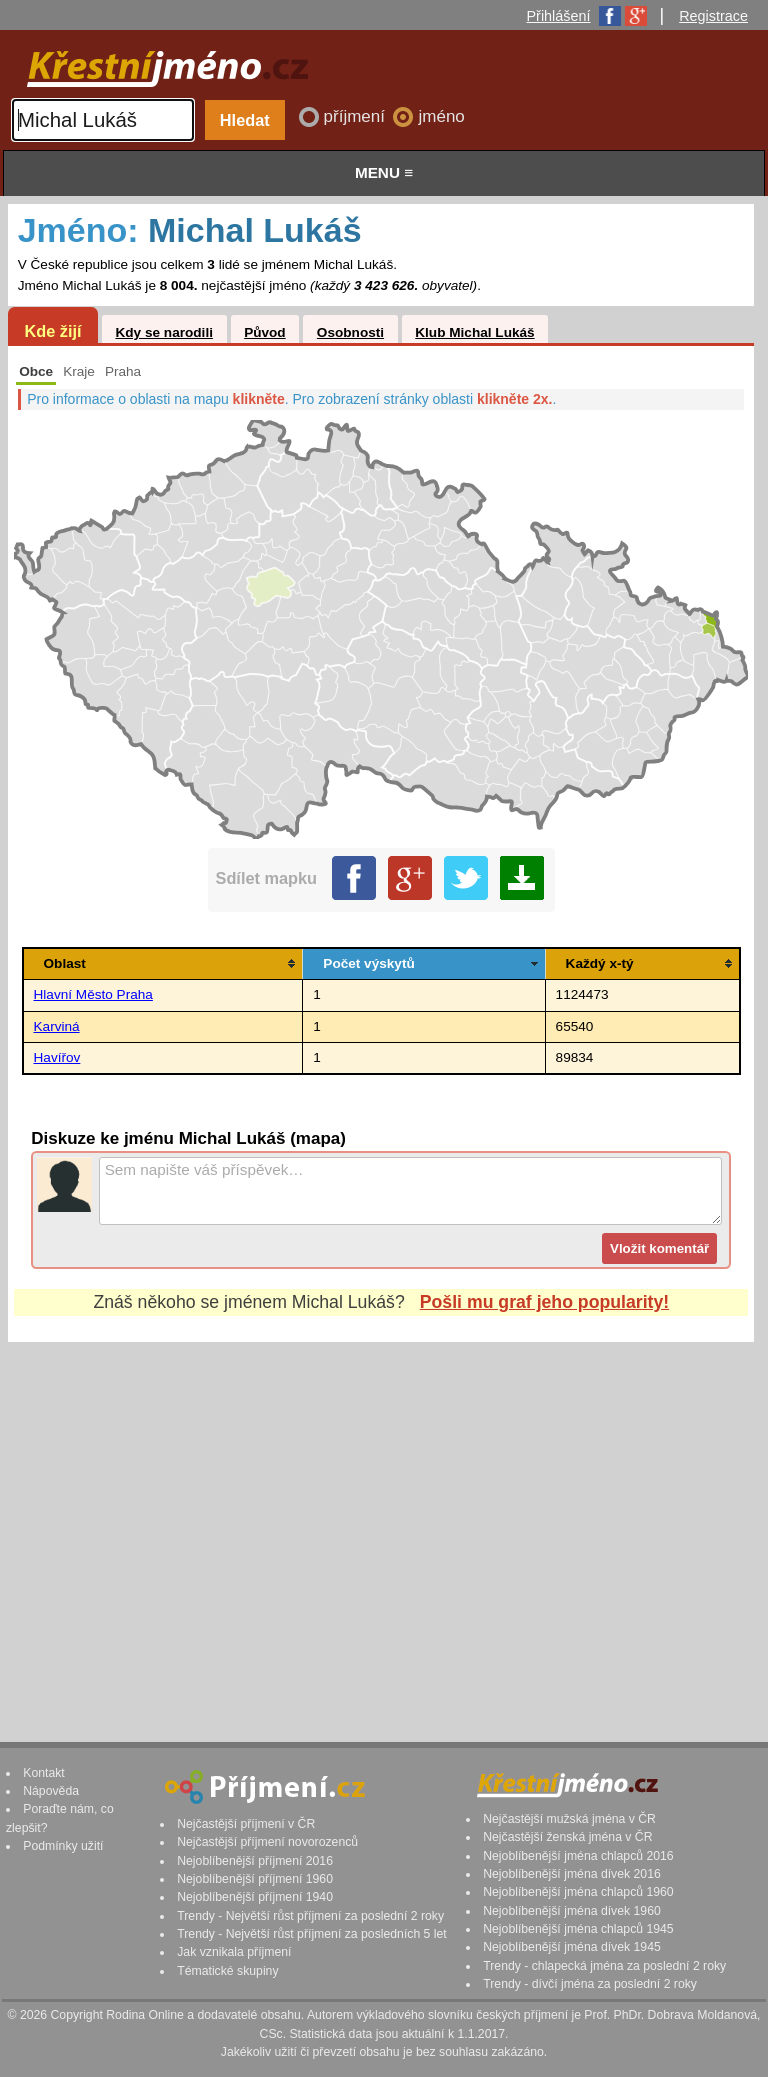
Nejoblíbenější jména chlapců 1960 (578, 1892)
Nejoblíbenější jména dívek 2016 (572, 1874)
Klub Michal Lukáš (474, 332)
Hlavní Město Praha (93, 994)
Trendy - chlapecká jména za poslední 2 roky (604, 1966)
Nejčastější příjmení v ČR (246, 1824)
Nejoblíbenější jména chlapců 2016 (578, 1856)
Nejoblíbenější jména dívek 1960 (572, 1911)
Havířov (57, 1057)
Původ (265, 332)
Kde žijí (52, 331)
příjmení (357, 116)
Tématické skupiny (227, 1971)
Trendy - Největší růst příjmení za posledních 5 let (312, 1934)
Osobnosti (350, 332)
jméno (441, 116)
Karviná (57, 1026)
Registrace (713, 16)
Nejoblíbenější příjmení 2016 (255, 1861)
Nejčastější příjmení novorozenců (267, 1842)
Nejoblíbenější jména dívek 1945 (572, 1947)
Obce (36, 371)
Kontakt (44, 1773)
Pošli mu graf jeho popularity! (544, 1302)
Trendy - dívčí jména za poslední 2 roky (590, 1984)
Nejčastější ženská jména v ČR (567, 1837)
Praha (123, 371)
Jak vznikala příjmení (234, 1952)
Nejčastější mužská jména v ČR (569, 1819)
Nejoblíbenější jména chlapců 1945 (578, 1929)
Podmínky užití (63, 1846)
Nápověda (51, 1791)
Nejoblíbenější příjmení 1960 (255, 1879)
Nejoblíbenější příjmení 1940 (255, 1897)
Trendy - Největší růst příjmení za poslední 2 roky (310, 1916)
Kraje (79, 371)
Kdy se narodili (163, 332)
